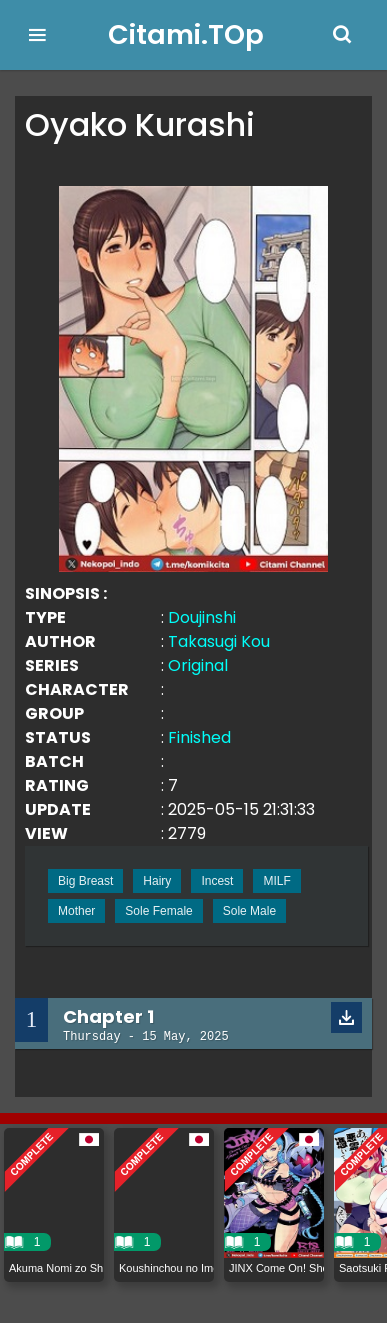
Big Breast (85, 881)
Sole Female (158, 911)
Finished (199, 737)
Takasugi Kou (219, 641)
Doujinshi (202, 617)
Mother (76, 911)
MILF (276, 881)
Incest (217, 881)
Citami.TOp (186, 34)
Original (198, 665)
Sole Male (249, 911)
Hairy (157, 881)
